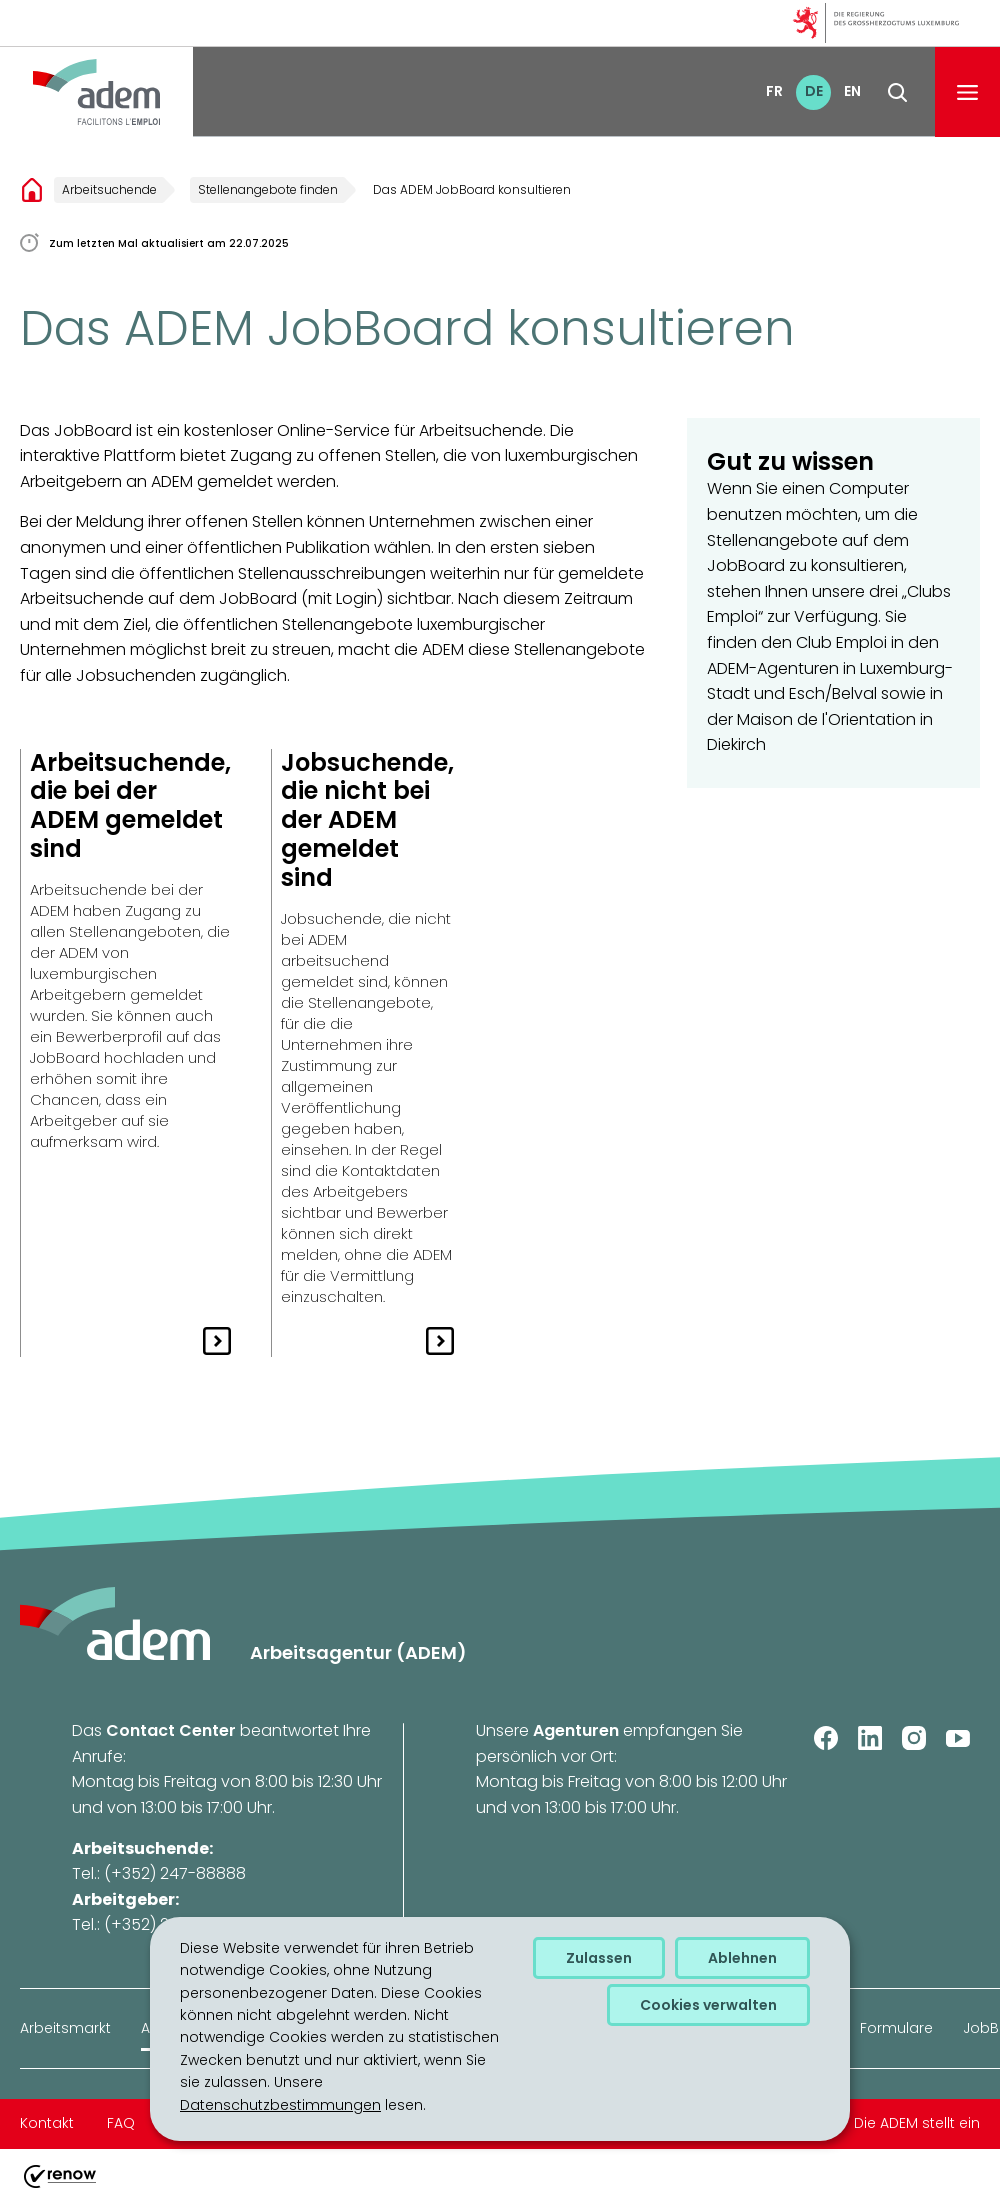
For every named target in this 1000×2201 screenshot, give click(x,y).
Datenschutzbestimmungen (280, 2105)
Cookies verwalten (708, 2005)
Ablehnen (742, 1958)
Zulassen (599, 1958)
